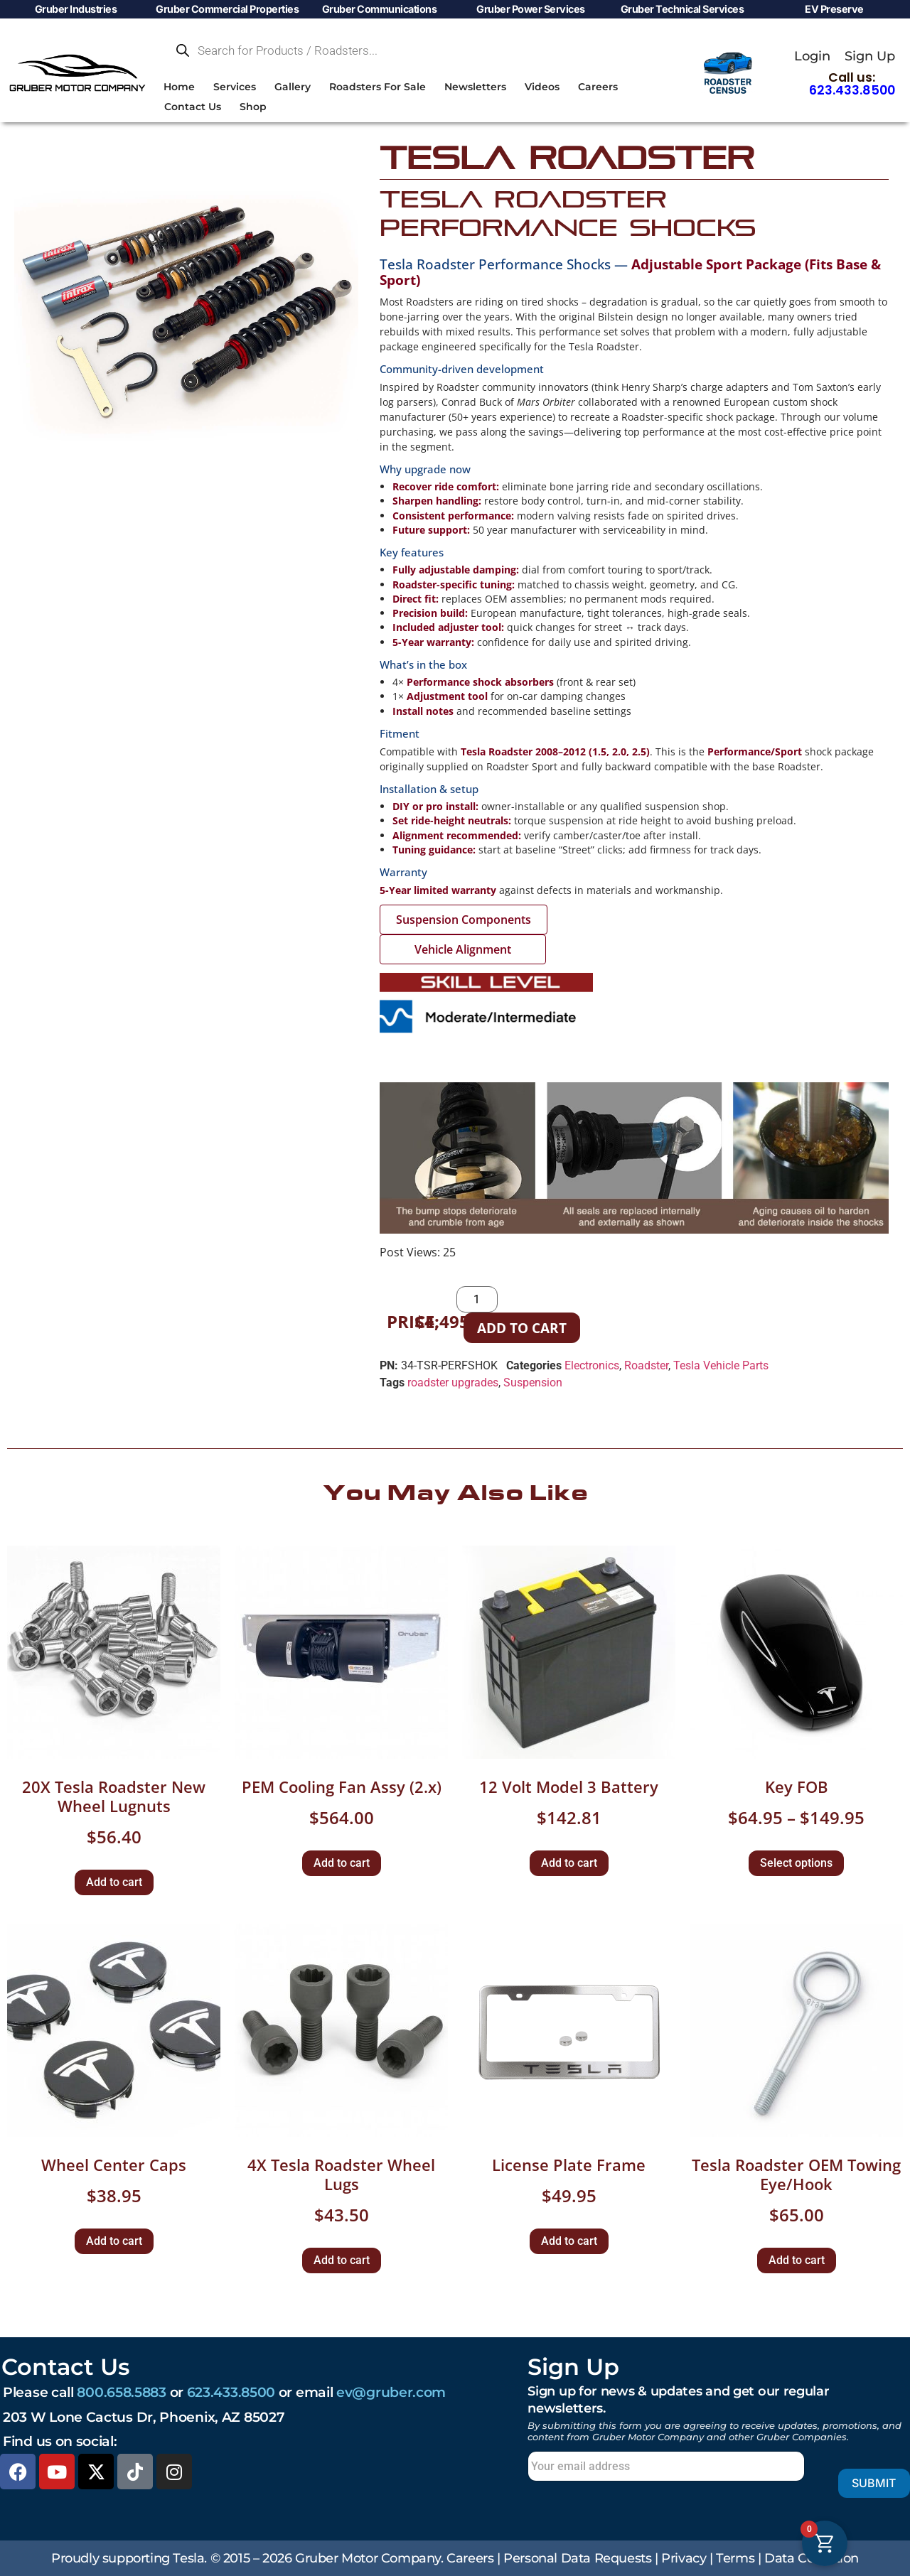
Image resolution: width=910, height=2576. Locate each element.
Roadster (646, 1365)
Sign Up (870, 55)
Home (179, 86)
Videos (542, 86)
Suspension (532, 1382)
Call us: (852, 84)
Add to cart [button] (114, 1882)
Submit (853, 2482)
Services (234, 86)
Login (812, 55)
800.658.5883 (121, 2391)
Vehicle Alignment (462, 949)
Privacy (683, 2557)
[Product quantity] (477, 1299)
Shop (253, 106)
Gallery (292, 86)
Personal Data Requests (577, 2557)
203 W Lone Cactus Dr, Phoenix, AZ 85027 (143, 2416)
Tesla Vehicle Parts (721, 1365)
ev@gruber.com (391, 2391)
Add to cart (522, 1327)
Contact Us (192, 106)
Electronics (591, 1365)
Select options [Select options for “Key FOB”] (796, 1863)
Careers (598, 86)
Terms (735, 2557)
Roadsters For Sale (377, 86)
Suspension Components (463, 919)
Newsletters (475, 86)
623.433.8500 (231, 2391)
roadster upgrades (452, 1382)
